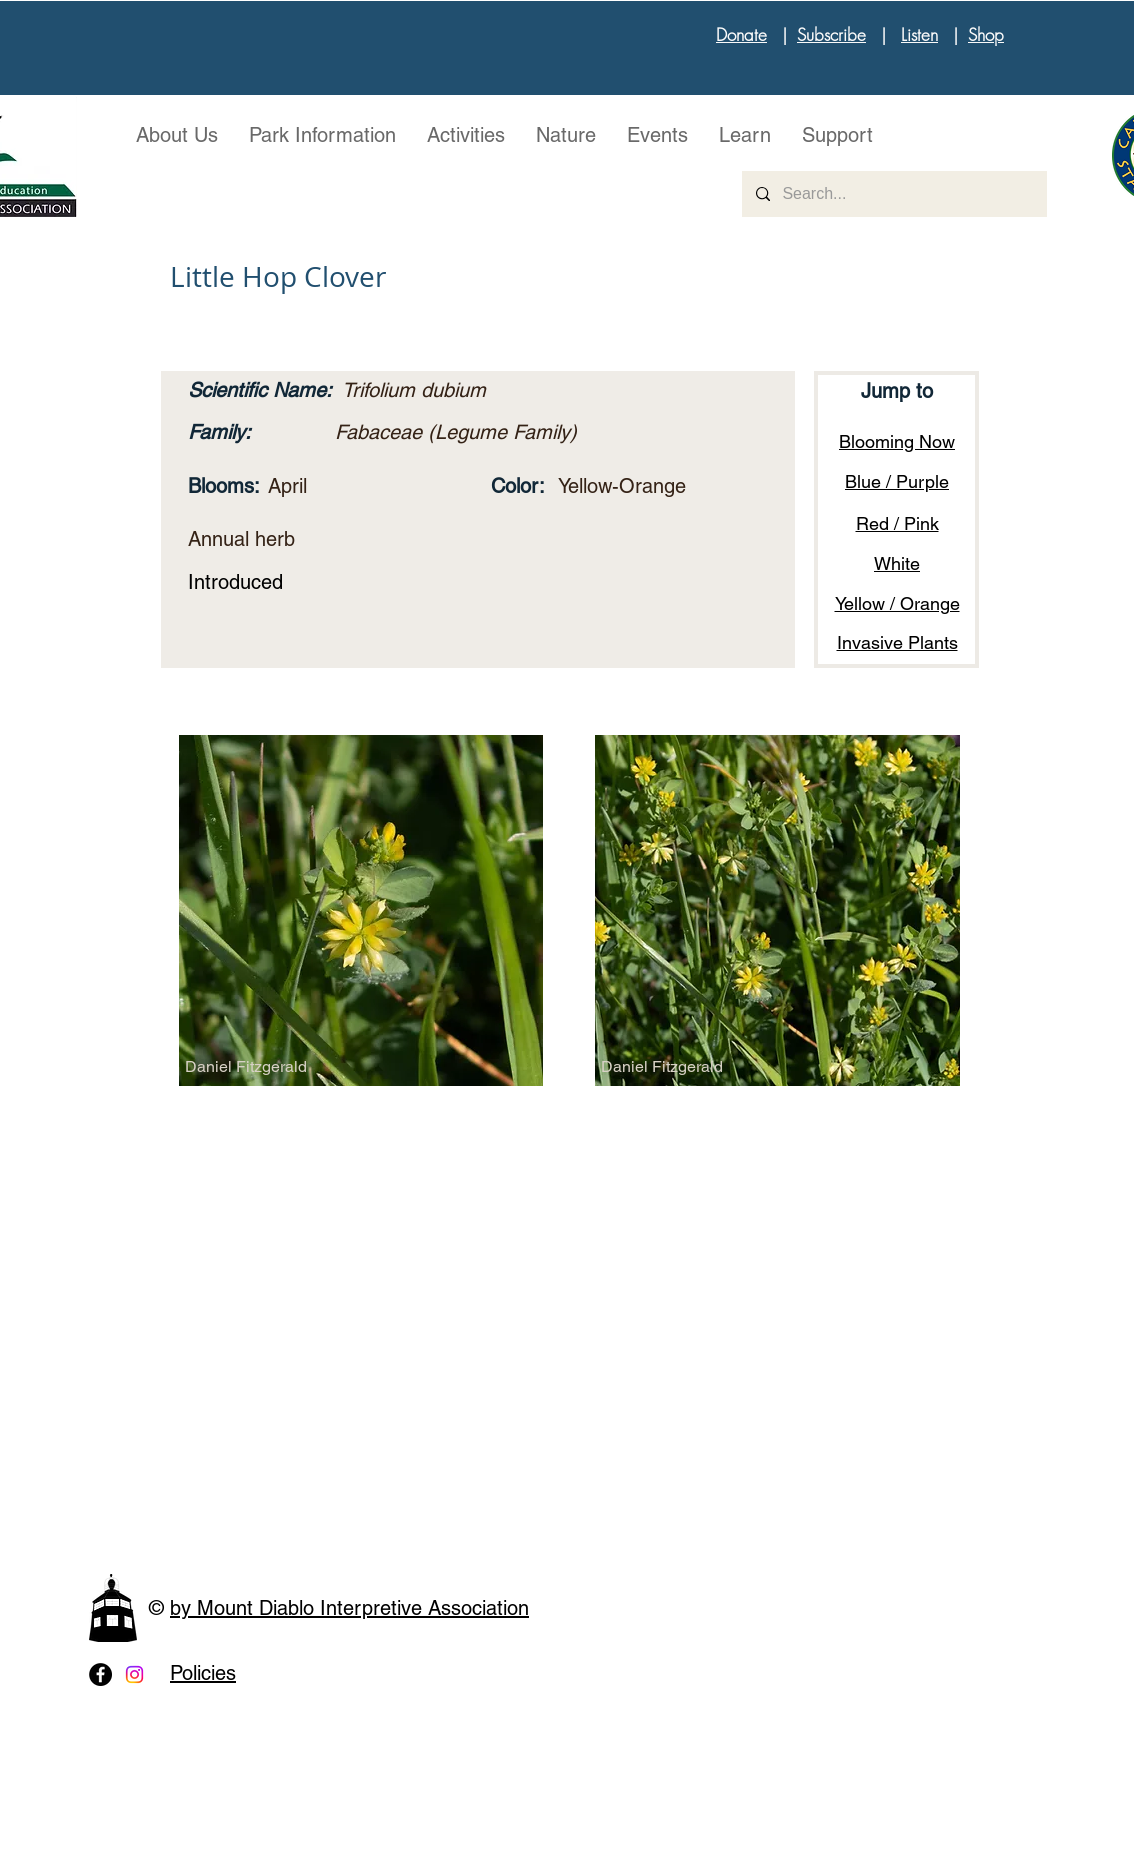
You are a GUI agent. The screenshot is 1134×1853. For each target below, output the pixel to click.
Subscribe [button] (831, 34)
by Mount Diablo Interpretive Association (349, 1608)
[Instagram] (134, 1674)
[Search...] (893, 194)
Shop (986, 34)
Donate (741, 34)
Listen (919, 34)
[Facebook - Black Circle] (100, 1674)
